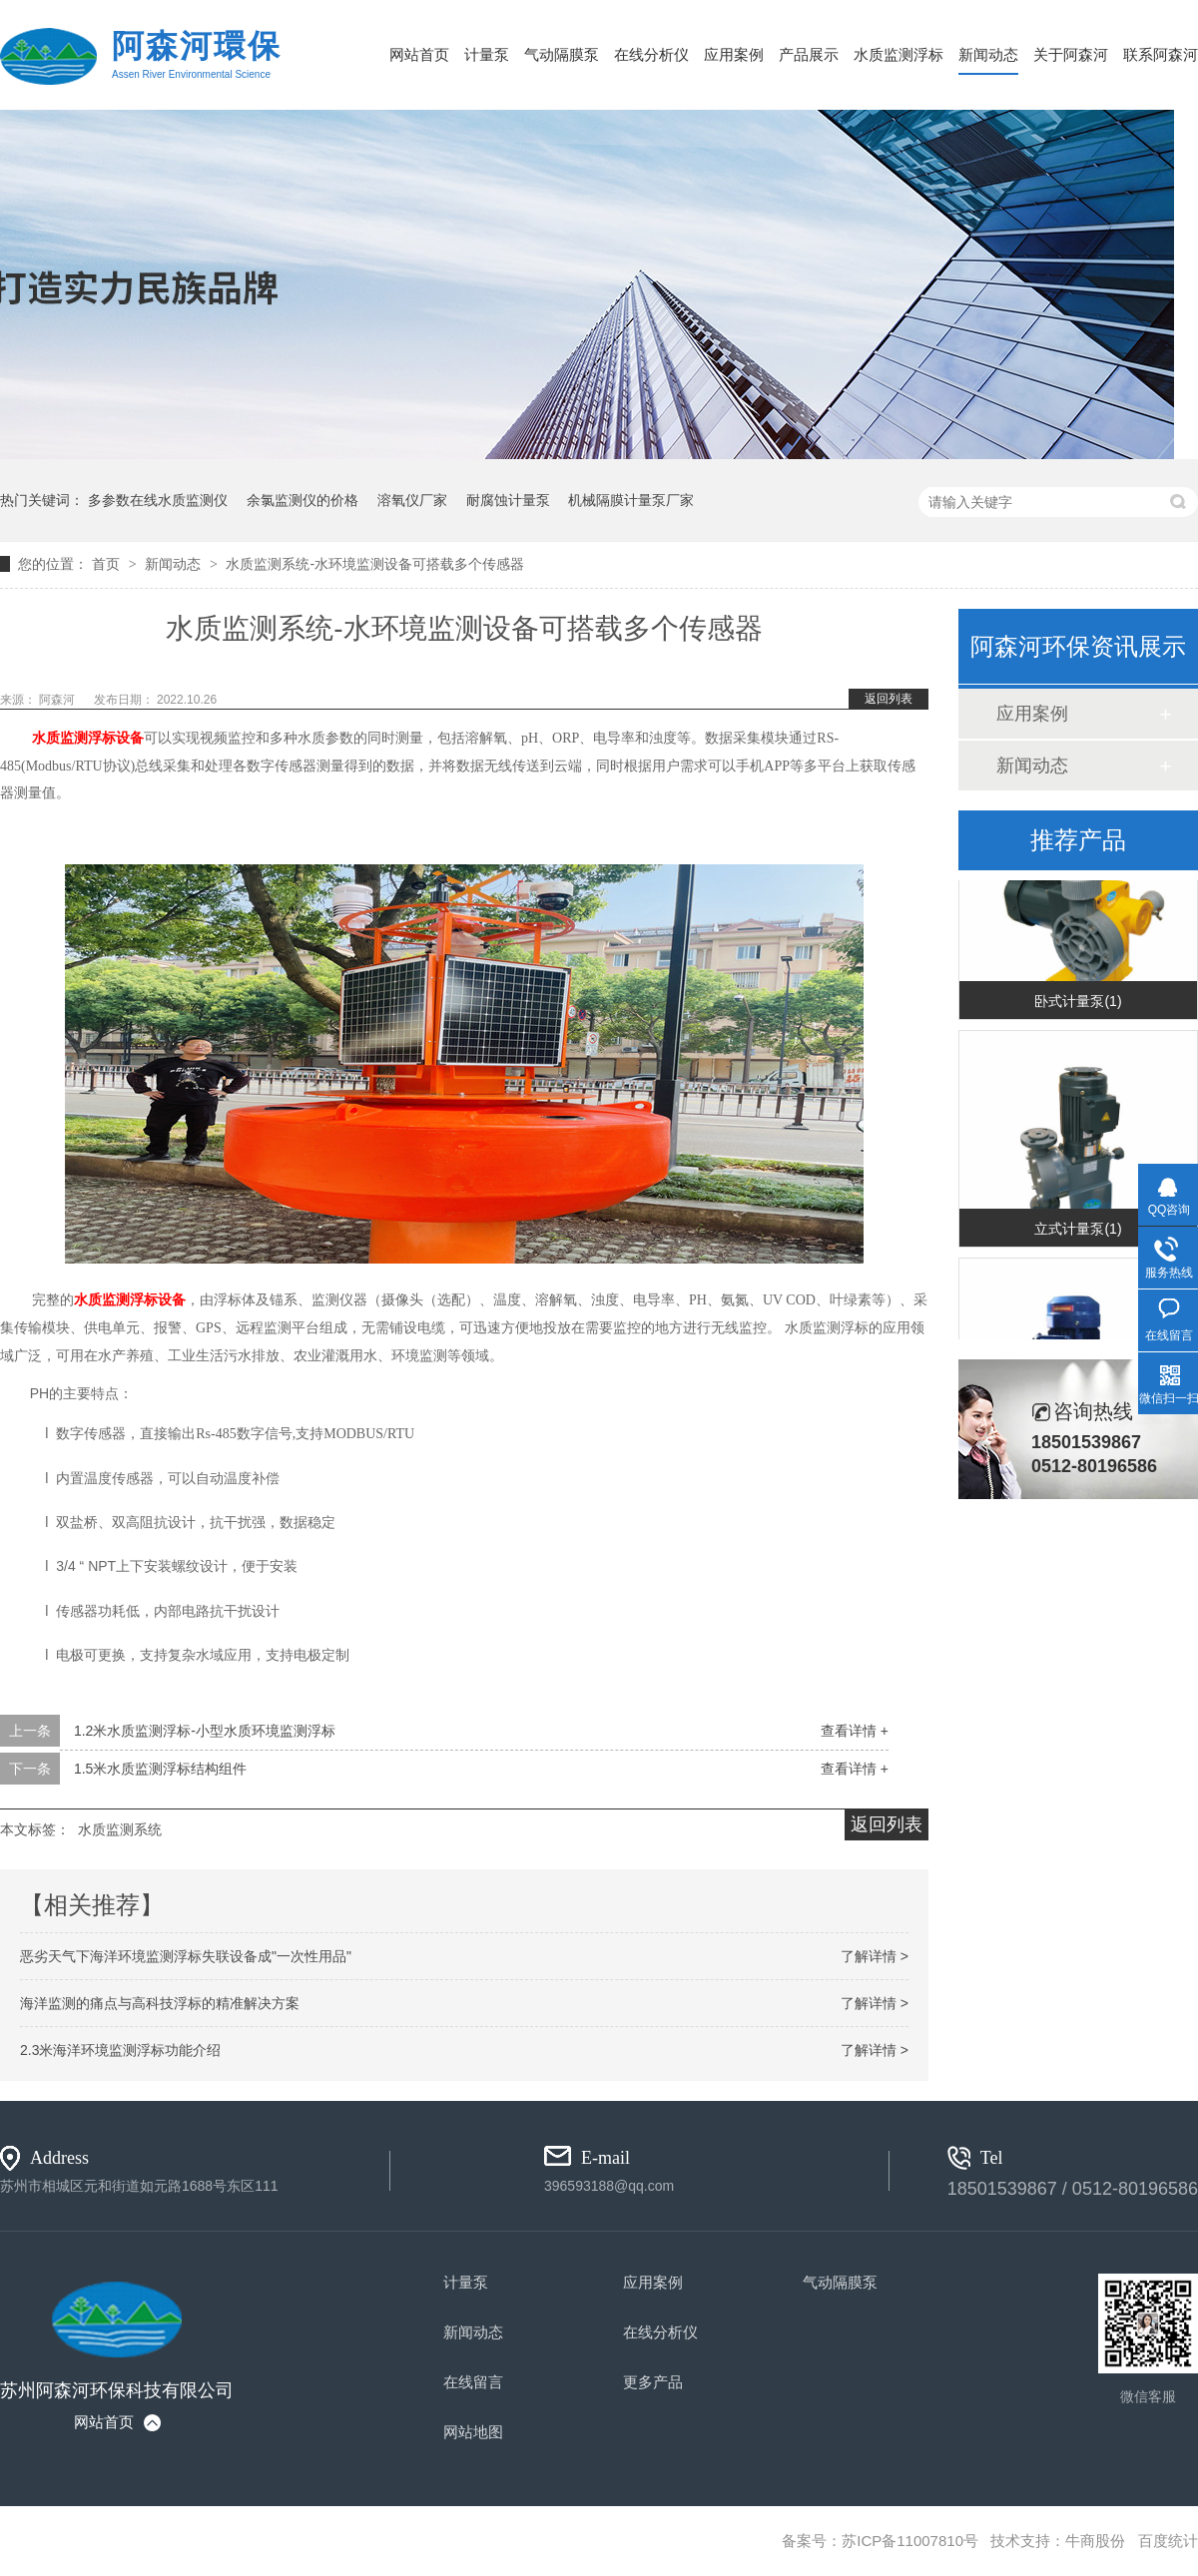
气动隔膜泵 (561, 54)
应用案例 (734, 54)
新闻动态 (988, 54)
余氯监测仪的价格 (302, 500)
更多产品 (653, 2381)
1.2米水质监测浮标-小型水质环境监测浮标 (204, 1731)
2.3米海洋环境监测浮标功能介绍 (120, 2050)
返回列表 (888, 699)
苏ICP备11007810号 (910, 2540)
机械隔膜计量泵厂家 (631, 500)
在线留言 (473, 2381)
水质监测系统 (120, 1829)
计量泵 (486, 54)
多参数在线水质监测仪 (158, 500)
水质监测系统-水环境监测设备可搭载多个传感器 (375, 564)
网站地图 (473, 2431)
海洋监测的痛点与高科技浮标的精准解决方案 (160, 2003)
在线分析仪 (651, 54)
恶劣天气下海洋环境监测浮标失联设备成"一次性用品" (185, 1956)
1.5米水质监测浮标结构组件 (160, 1769)
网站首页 (419, 54)
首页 (108, 564)
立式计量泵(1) (1077, 1242)
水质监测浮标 (898, 54)
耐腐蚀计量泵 (508, 500)
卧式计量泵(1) (1077, 1014)
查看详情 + (855, 1731)
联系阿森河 (1160, 54)
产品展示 (809, 54)
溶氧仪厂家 (412, 500)
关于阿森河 (1070, 54)
